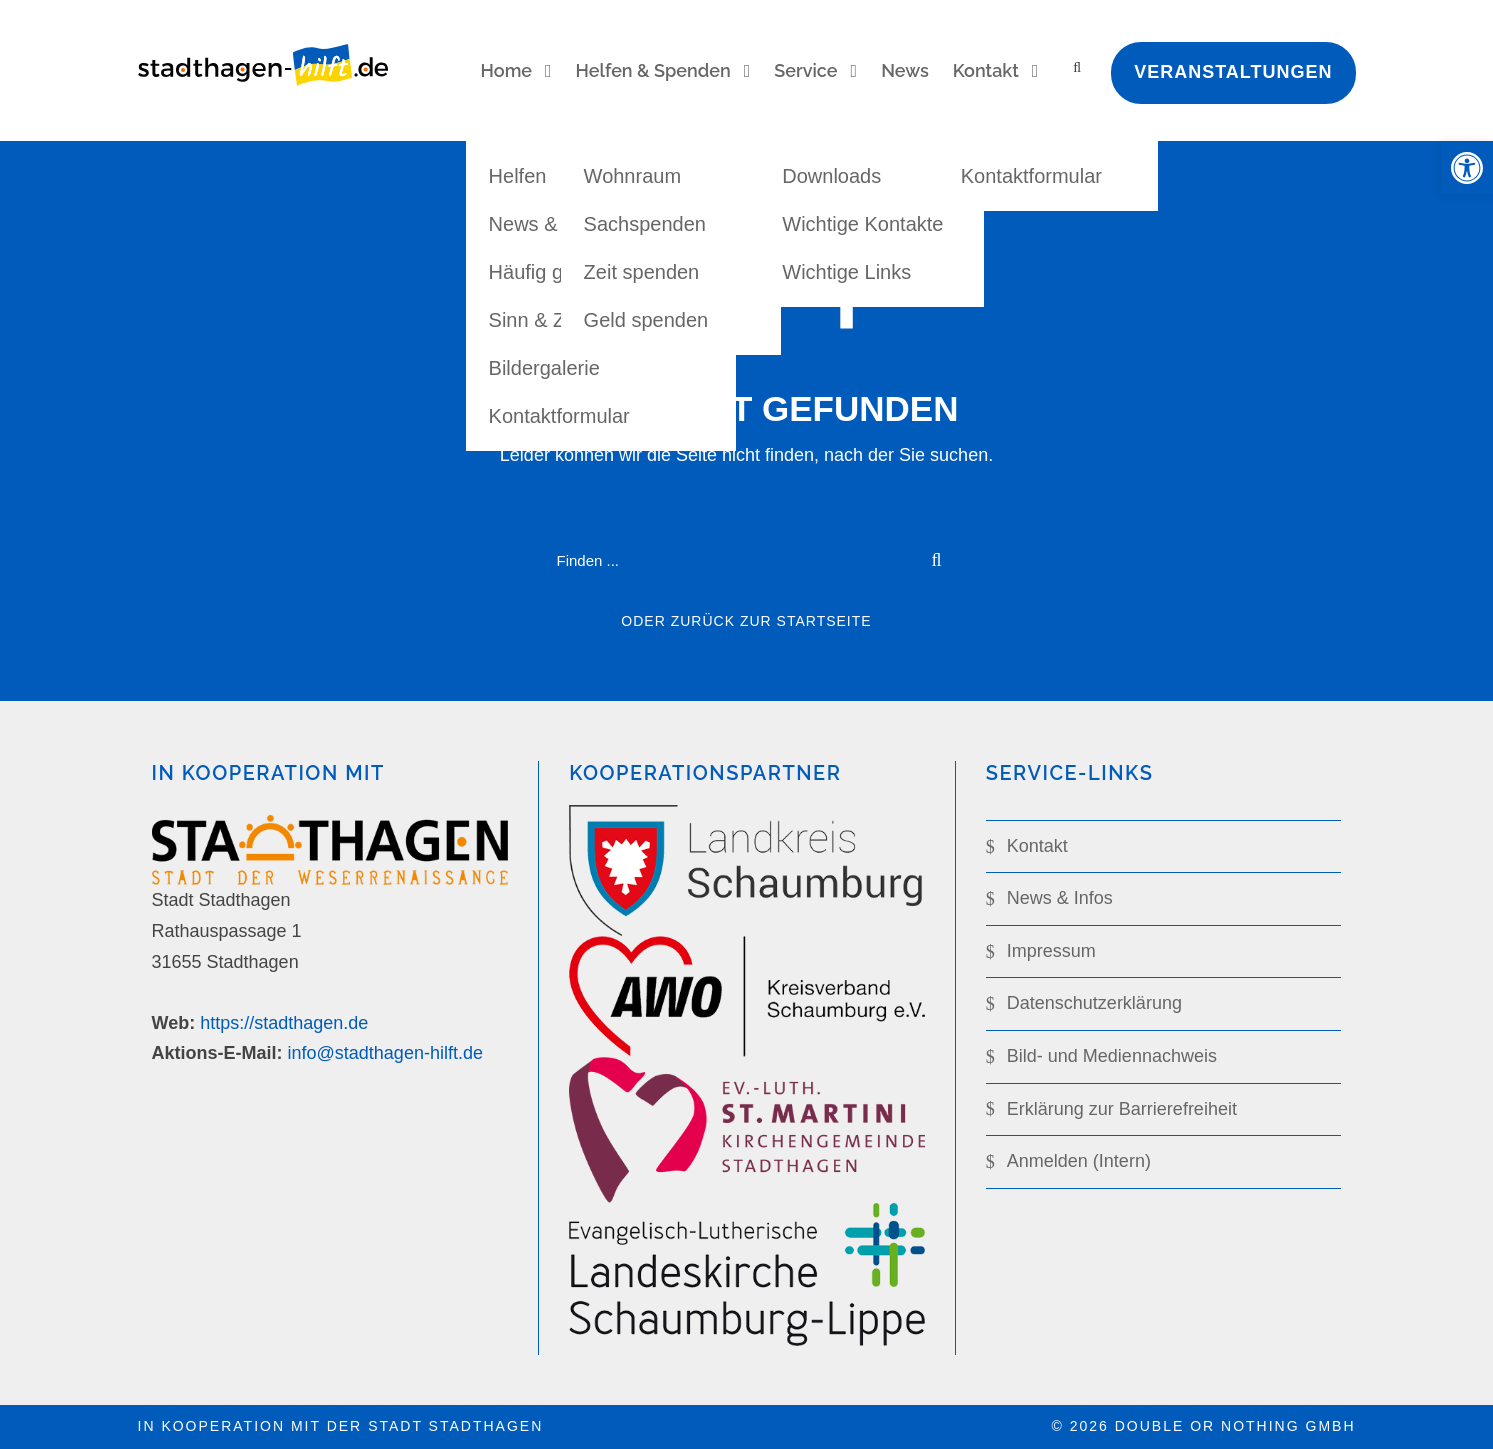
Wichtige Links (846, 272)
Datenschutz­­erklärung (1094, 1003)
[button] (1467, 168)
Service (805, 70)
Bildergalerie (544, 368)
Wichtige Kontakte (862, 224)
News (905, 70)
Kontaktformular (559, 416)
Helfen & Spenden (653, 70)
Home (506, 70)
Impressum (1051, 951)
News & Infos (1060, 898)
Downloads (831, 176)
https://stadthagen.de (284, 1023)
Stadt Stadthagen (455, 1426)
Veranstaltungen (1233, 72)
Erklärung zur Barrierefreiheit (1122, 1109)
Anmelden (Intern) (1079, 1161)
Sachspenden (645, 224)
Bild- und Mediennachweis (1112, 1056)
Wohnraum (632, 176)
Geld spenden (646, 320)
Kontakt (986, 70)
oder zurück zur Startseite (746, 621)
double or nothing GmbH (1235, 1426)
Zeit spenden (642, 272)
